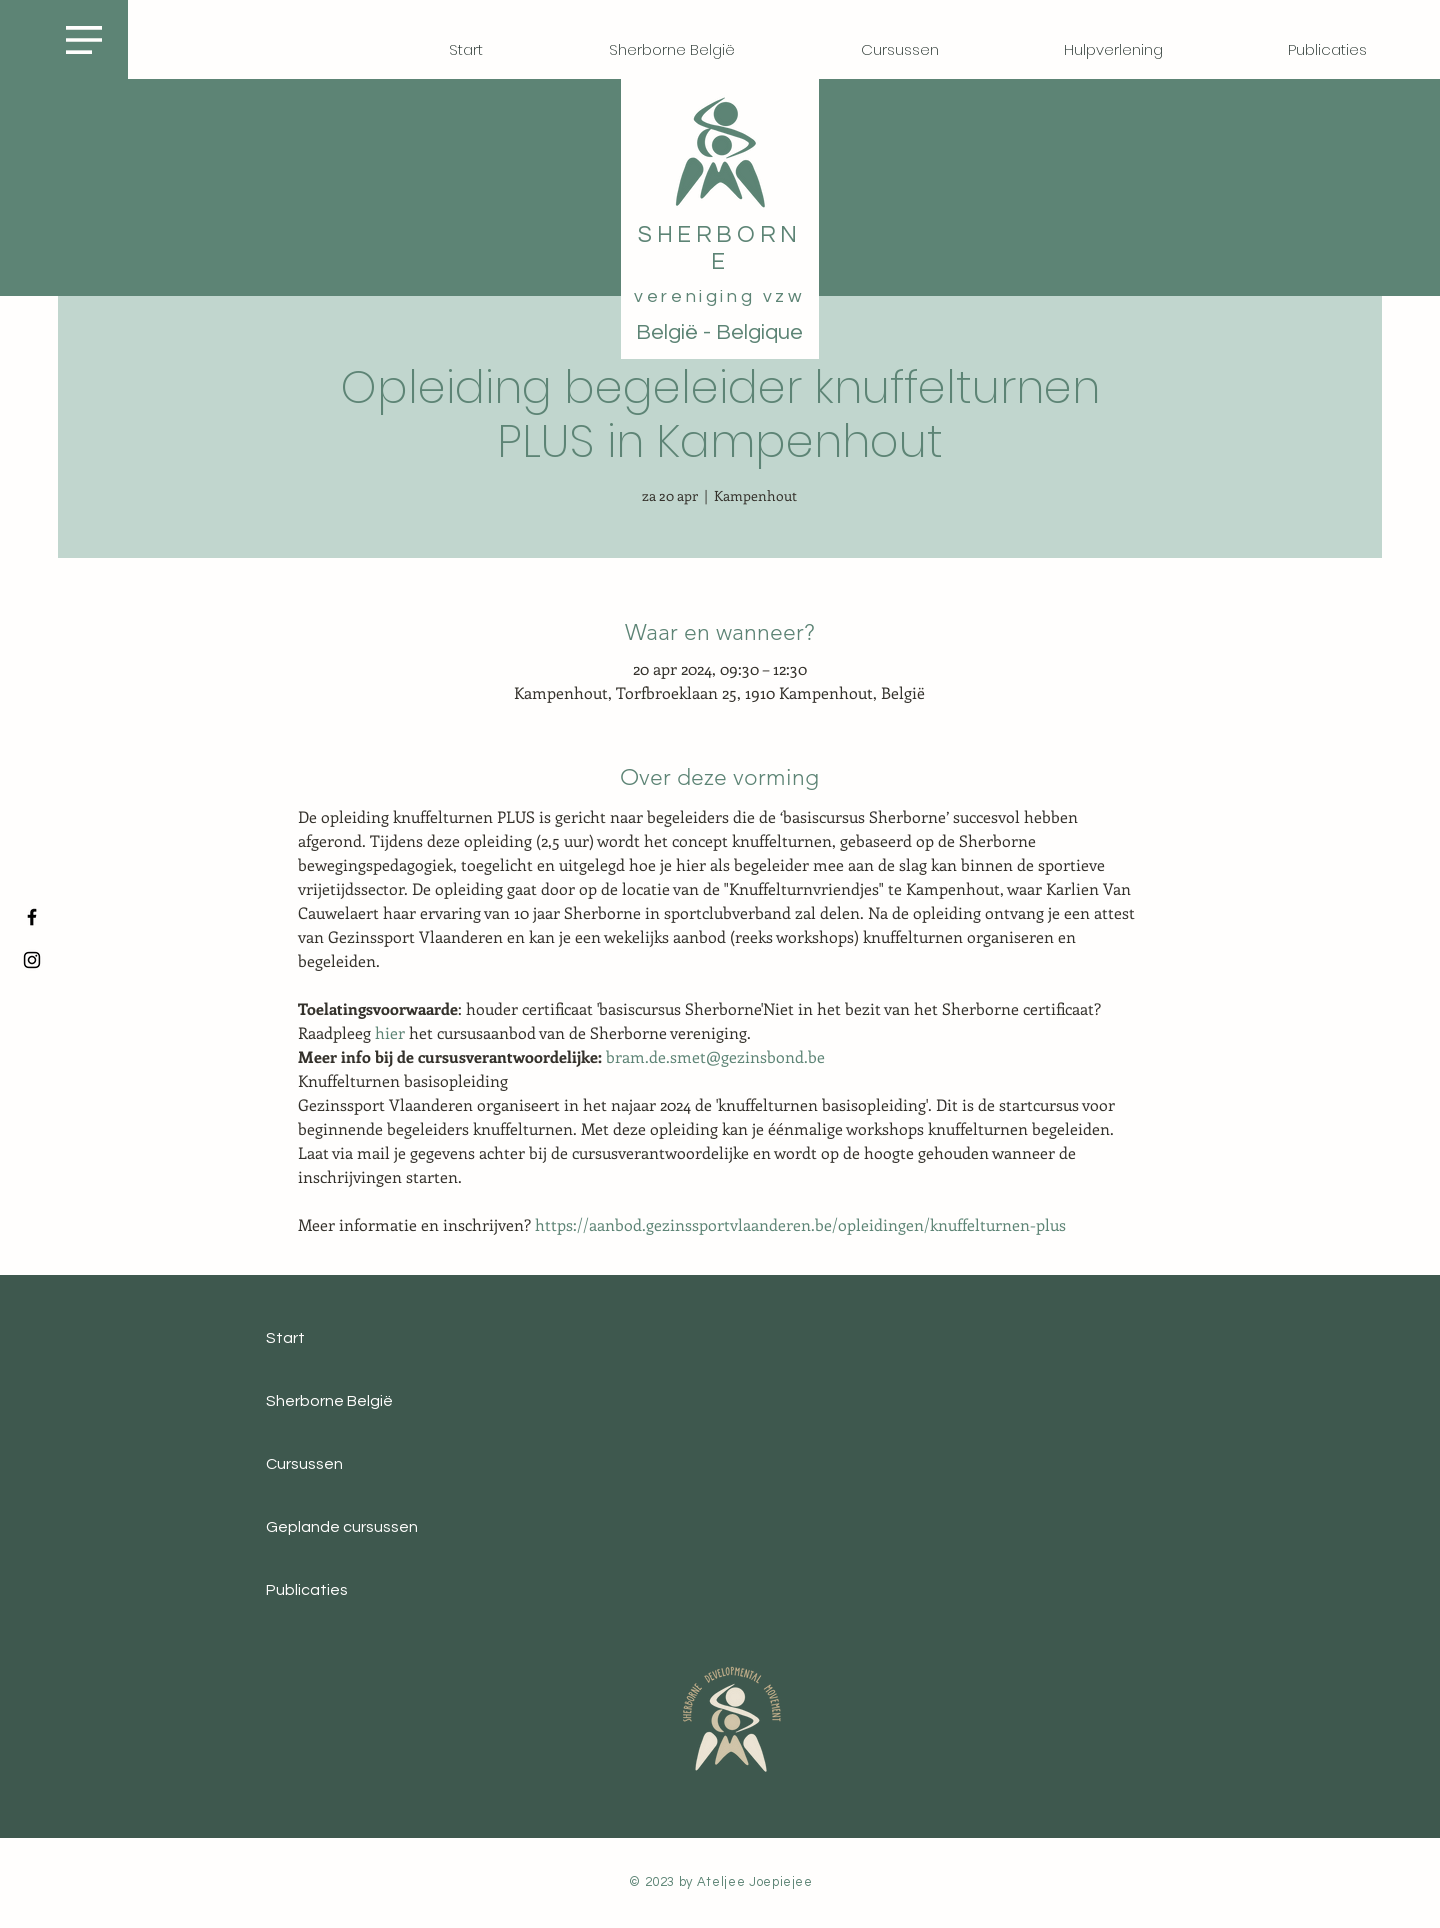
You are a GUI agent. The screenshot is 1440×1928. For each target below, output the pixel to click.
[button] (84, 40)
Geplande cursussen (342, 1527)
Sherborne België (329, 1401)
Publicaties (307, 1590)
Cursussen (304, 1464)
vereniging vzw (719, 296)
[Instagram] (32, 960)
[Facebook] (32, 917)
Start (285, 1338)
